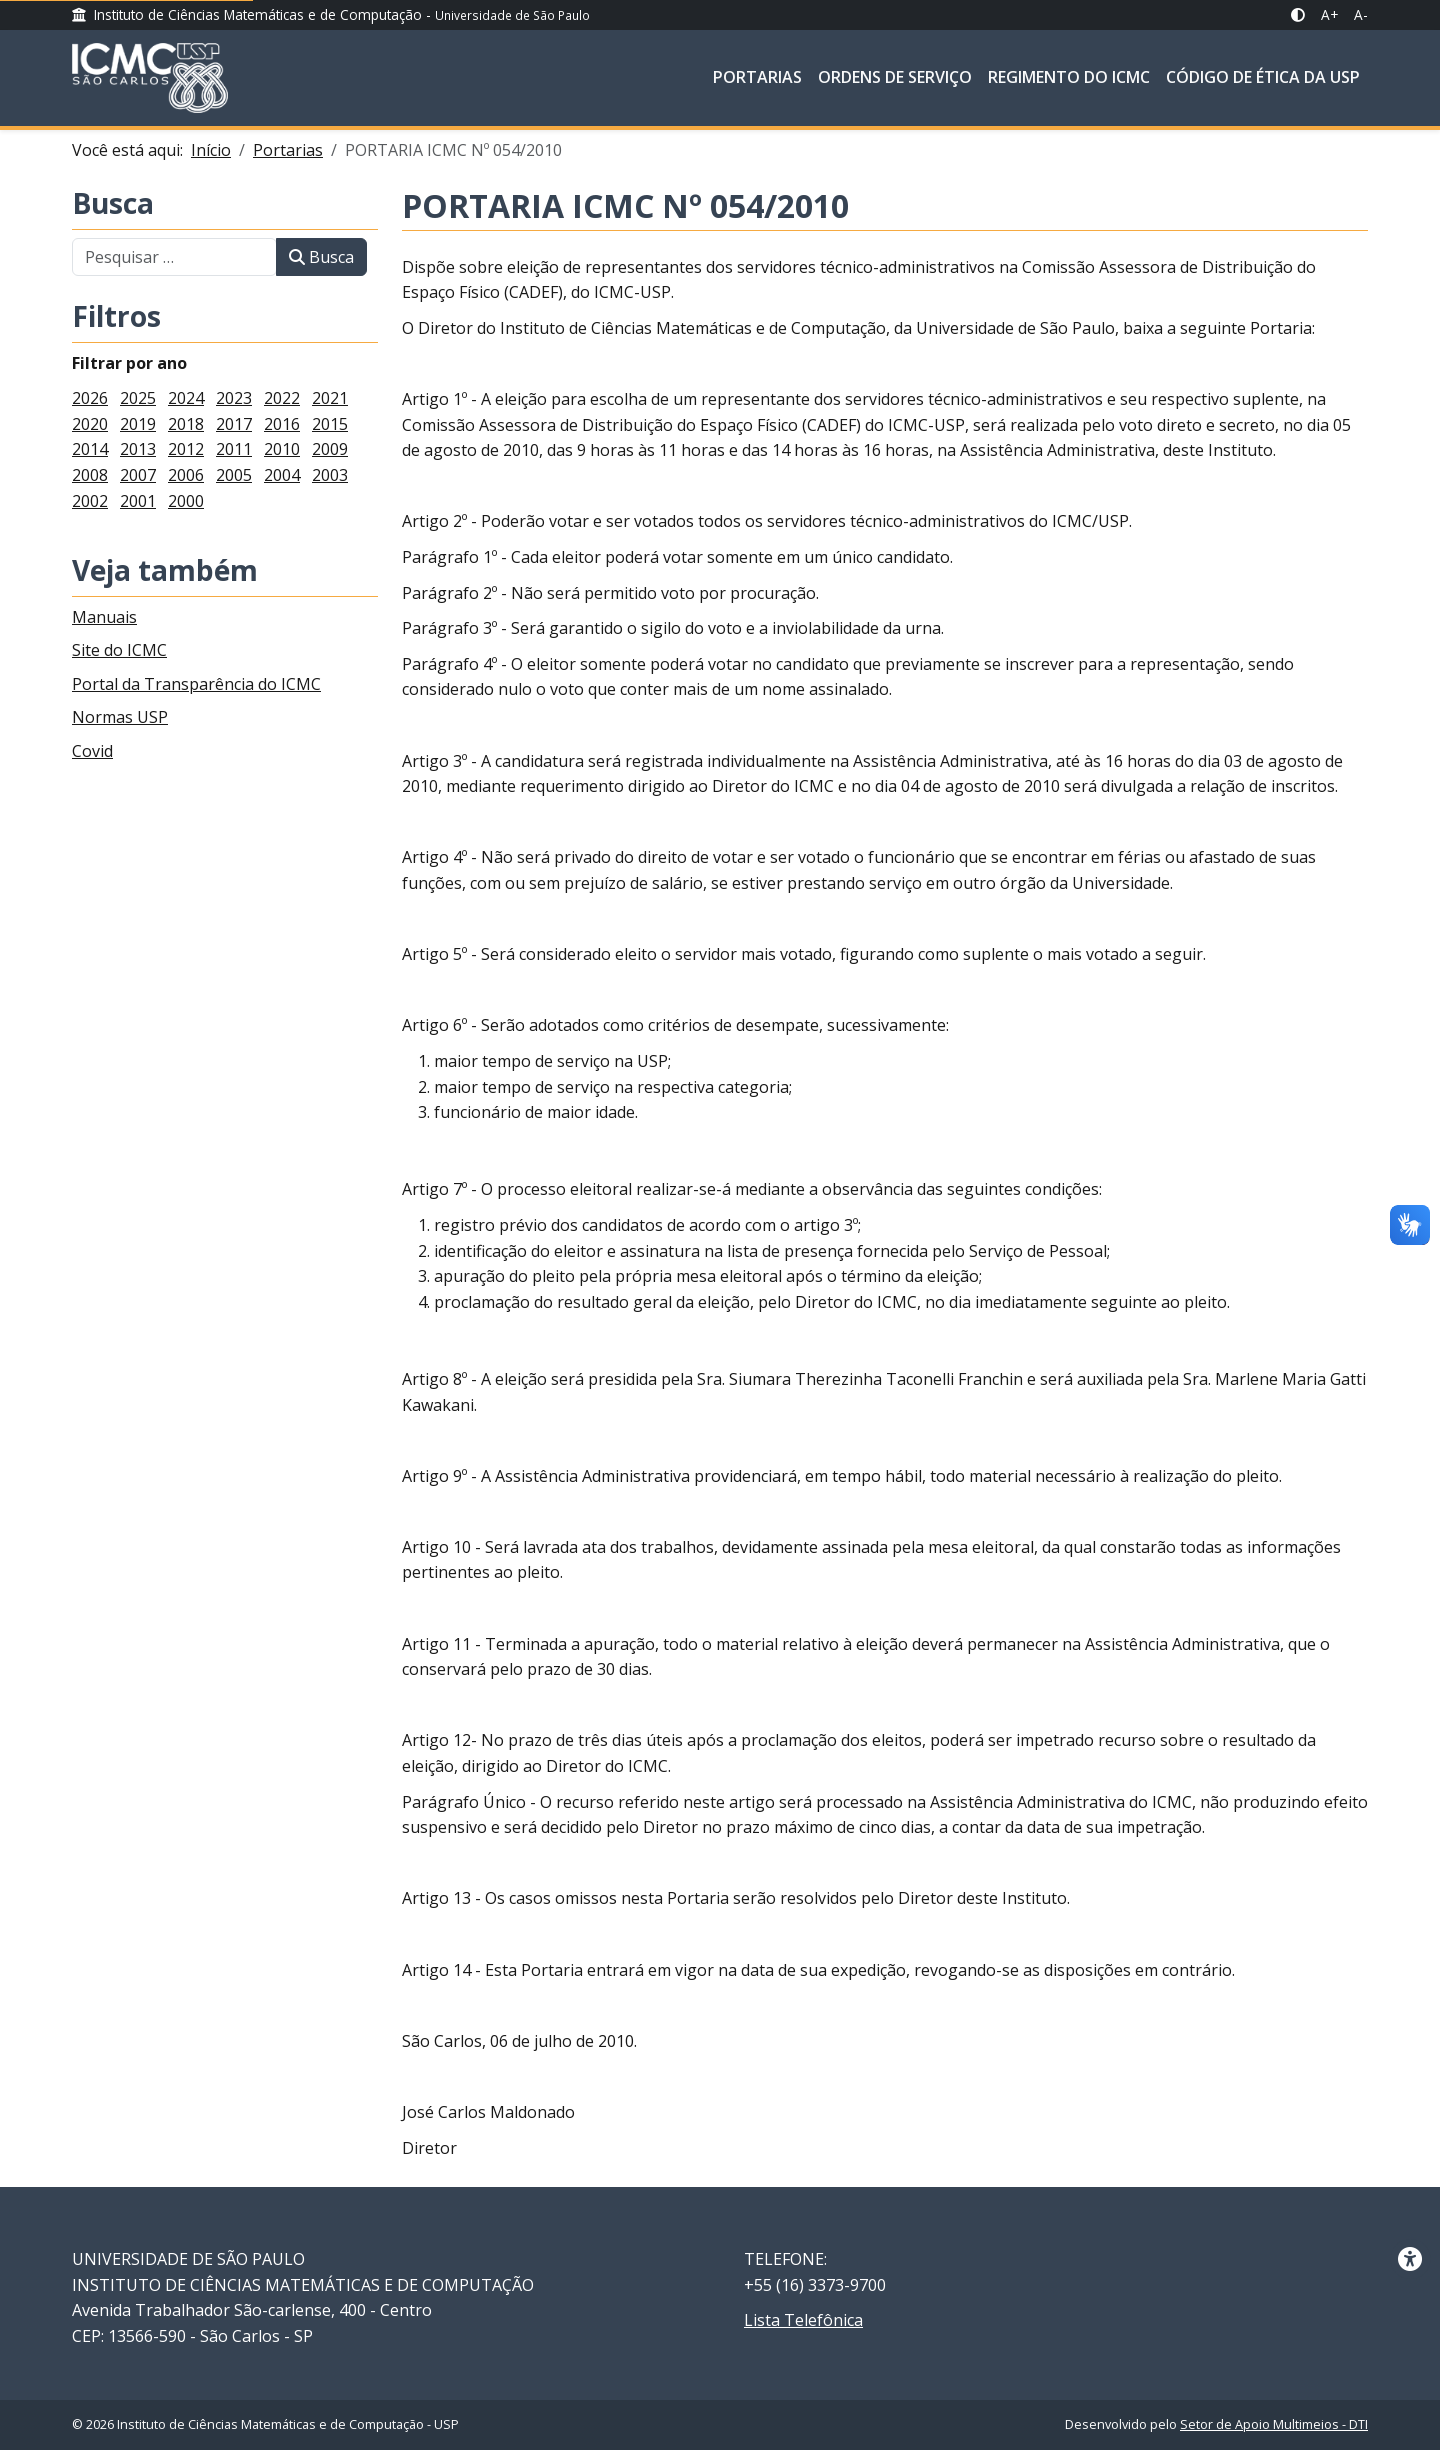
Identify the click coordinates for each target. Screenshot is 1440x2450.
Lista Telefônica (803, 2320)
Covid (92, 751)
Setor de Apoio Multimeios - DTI (1274, 2424)
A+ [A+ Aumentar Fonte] (1329, 14)
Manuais (104, 617)
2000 (186, 501)
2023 (234, 398)
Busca (113, 204)
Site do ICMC (119, 650)
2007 (138, 475)
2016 (282, 424)
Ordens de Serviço (895, 77)
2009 (330, 449)
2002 (90, 501)
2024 (186, 398)
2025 (138, 398)
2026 (90, 398)
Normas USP (120, 717)
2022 (282, 398)
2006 (186, 475)
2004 (282, 475)
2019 (138, 424)
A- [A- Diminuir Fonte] (1361, 14)
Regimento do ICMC (1069, 77)
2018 (186, 424)
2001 (138, 501)
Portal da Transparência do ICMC (196, 684)
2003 (330, 475)
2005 (234, 475)
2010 (282, 449)
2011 (234, 449)
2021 (330, 398)
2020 (90, 424)
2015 (330, 424)
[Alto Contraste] (1298, 15)
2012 (186, 449)
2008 (90, 475)
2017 (234, 424)
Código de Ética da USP (1263, 77)
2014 (90, 449)
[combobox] (174, 257)
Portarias (757, 77)
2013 (138, 449)
